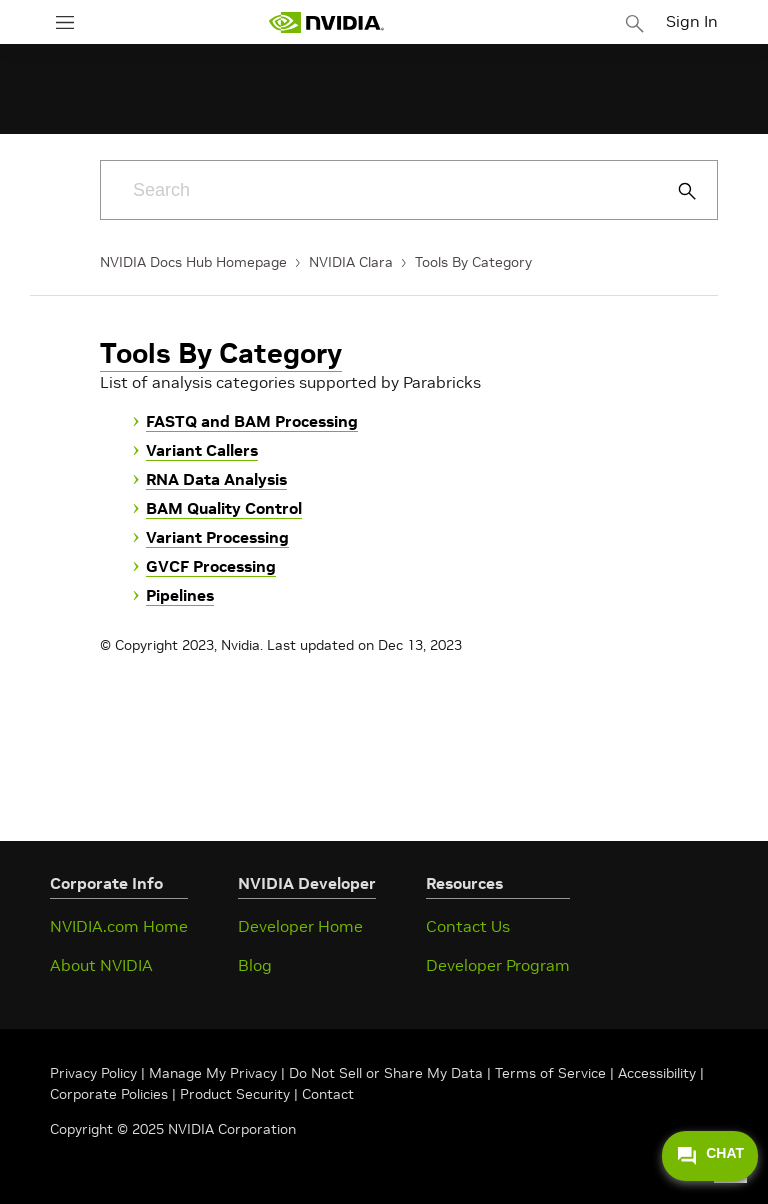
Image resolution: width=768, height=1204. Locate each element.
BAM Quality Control (224, 508)
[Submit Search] (676, 191)
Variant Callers (202, 450)
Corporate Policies (109, 1094)
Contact (328, 1094)
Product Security (235, 1094)
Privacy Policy (95, 1073)
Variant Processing (217, 537)
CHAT (710, 1156)
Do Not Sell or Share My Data (386, 1073)
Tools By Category (473, 262)
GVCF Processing (211, 566)
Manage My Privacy (213, 1073)
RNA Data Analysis (216, 479)
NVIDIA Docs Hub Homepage (193, 262)
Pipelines (180, 595)
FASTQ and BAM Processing (252, 421)
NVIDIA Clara (351, 262)
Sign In (692, 21)
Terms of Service (550, 1073)
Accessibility (657, 1073)
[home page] (326, 22)
